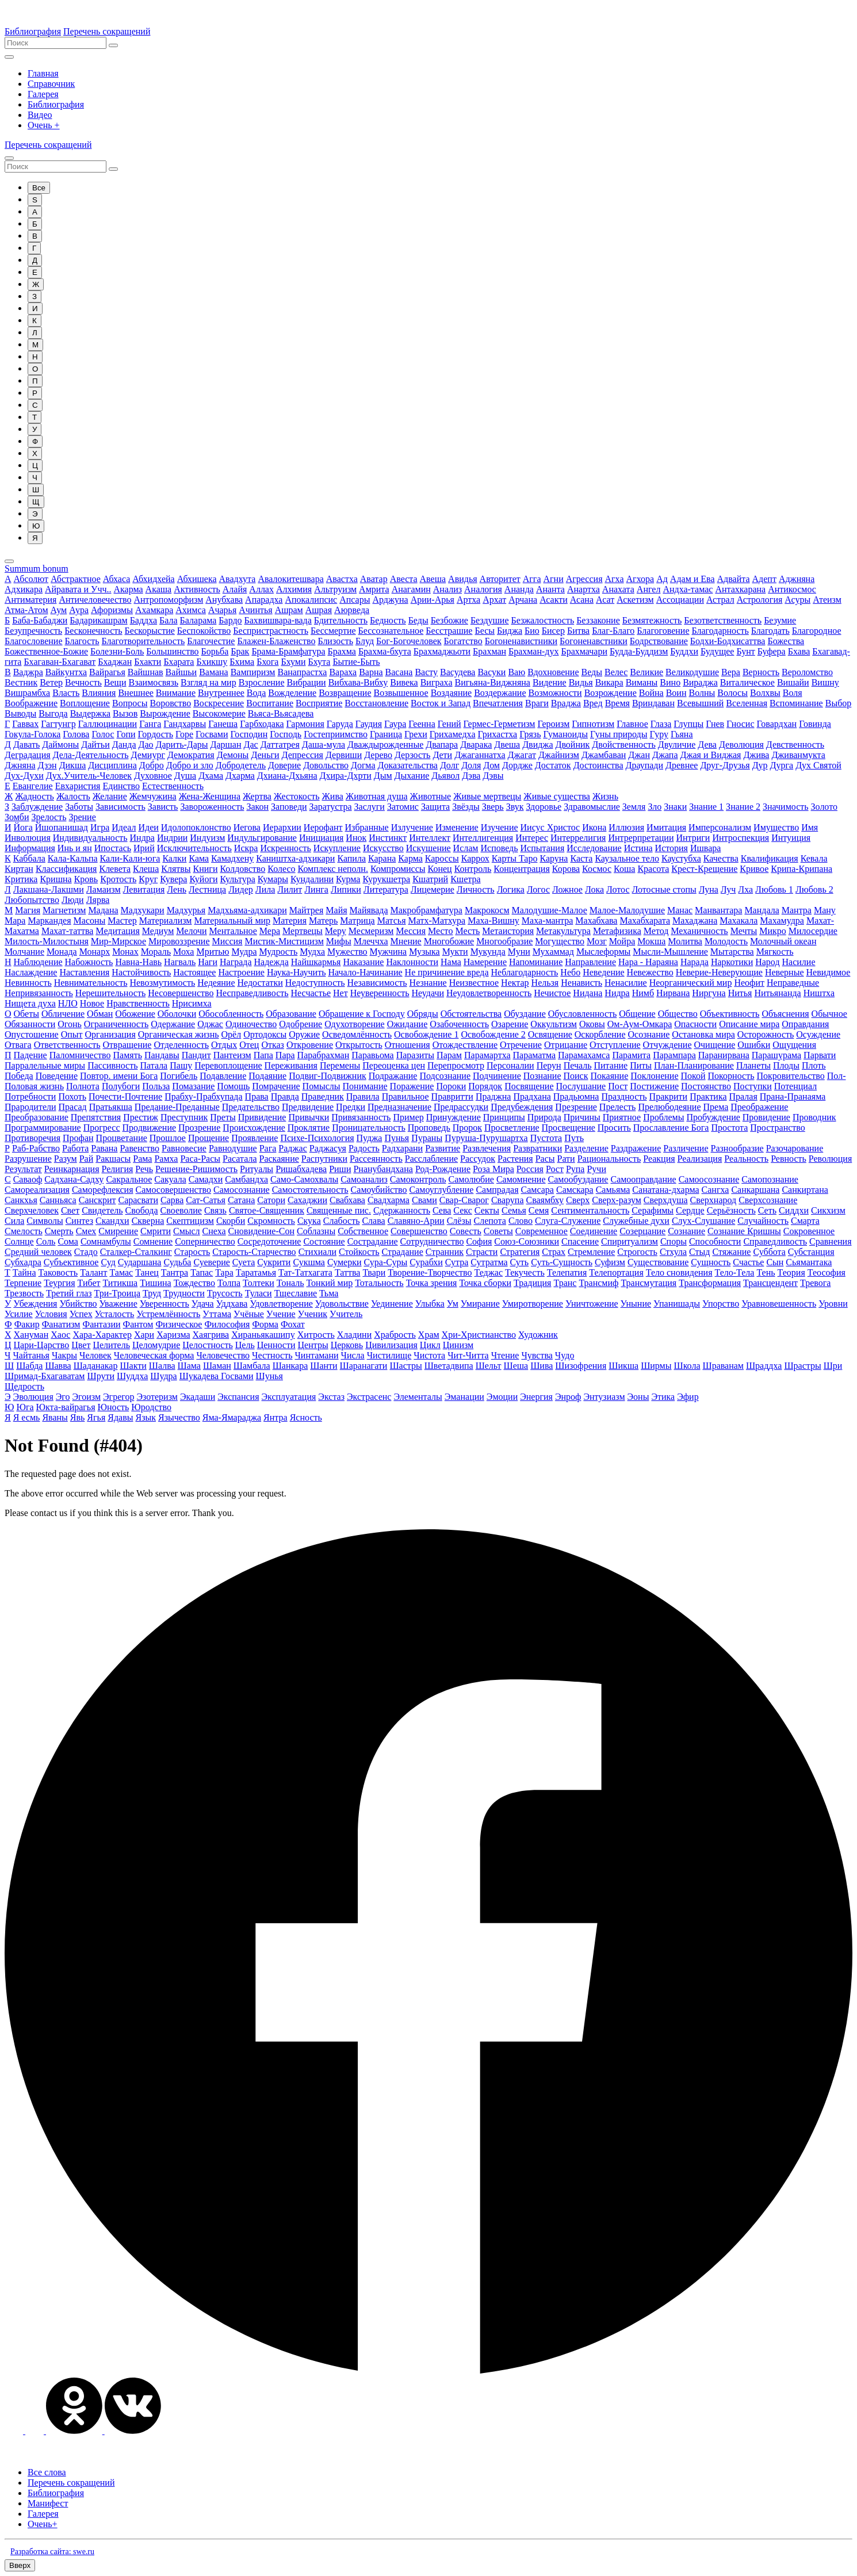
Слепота (490, 1221)
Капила (351, 858)
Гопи (126, 734)
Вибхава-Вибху (358, 682)
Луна (708, 889)
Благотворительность (143, 641)
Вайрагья (107, 672)
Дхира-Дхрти (346, 775)
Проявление (254, 1138)
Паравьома (372, 1055)
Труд (152, 1293)
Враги (537, 703)
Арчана (522, 599)
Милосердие (813, 931)
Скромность (271, 1221)
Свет (70, 1210)
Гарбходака (262, 724)
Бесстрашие (449, 631)
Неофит (749, 982)
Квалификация (769, 858)
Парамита (631, 1055)
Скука (309, 1221)
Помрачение (276, 1086)
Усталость (115, 1314)
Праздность (623, 1096)
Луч (728, 889)
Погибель (178, 1076)
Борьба (215, 651)
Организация (110, 1034)
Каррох (475, 858)
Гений (449, 724)
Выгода (53, 713)
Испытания (543, 848)
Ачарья (222, 610)
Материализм (165, 920)
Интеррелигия (578, 838)
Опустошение (32, 1034)
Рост (555, 1169)
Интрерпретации (641, 838)
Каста (581, 858)
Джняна (20, 765)
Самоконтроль (418, 1179)
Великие (646, 672)
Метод (656, 931)
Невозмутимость (162, 982)
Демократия (191, 755)
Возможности (554, 693)
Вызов (125, 713)
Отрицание (565, 1045)
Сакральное (129, 1179)
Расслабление (431, 1158)
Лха (745, 889)
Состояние (324, 1241)
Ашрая (318, 610)
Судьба (177, 1262)
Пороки (451, 1086)
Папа (263, 1055)
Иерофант (323, 827)
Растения (515, 1158)
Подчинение (497, 1076)
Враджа (566, 703)
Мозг (597, 941)
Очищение (715, 1045)
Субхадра (23, 1262)
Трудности (184, 1293)
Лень (176, 889)
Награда (236, 962)
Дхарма (240, 775)
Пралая (743, 1096)
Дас (251, 744)
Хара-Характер (102, 1334)
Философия (227, 1324)
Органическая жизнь (178, 1034)
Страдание (402, 1252)
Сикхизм (828, 1210)
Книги (205, 869)
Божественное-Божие (46, 651)
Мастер (122, 920)
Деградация (28, 755)
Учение (281, 1314)
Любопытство (32, 900)
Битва (578, 631)
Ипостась (112, 848)
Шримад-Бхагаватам (45, 1376)
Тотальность (379, 1283)
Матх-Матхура (437, 920)
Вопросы (129, 703)
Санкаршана (755, 1190)
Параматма (534, 1055)
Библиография (33, 31)
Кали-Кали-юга (130, 858)
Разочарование (795, 1148)
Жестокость (297, 796)
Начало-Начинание (365, 972)
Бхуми (293, 662)
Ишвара (705, 848)
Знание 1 (706, 807)
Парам (449, 1055)
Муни (519, 951)
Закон (257, 807)
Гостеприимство (336, 734)
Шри (833, 1366)
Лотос (618, 889)
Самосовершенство (173, 1190)
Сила (14, 1221)
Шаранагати (364, 1366)
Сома (68, 1241)
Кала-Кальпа (73, 858)
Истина (638, 848)
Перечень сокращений (106, 31)
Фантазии (101, 1324)
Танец (147, 1272)
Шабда (29, 1366)
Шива (541, 1366)
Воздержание (500, 693)
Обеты (26, 1014)
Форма (265, 1324)
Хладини (354, 1334)
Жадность (34, 796)
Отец (249, 1045)
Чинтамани (316, 1355)
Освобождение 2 (493, 1034)
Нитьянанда (777, 993)
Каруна (554, 858)
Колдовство (242, 869)
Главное (632, 724)
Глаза (661, 724)
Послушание (581, 1086)
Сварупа (507, 1200)
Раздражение (636, 1148)
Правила (363, 1096)
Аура (79, 610)
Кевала (814, 858)
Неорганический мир (690, 982)
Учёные (249, 1314)
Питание (611, 1065)
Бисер (553, 631)
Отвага (18, 1045)
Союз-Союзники (526, 1241)
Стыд (699, 1252)
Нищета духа (30, 1003)
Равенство (139, 1148)
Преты (222, 1117)
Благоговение (663, 631)
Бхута (319, 662)
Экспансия (238, 1397)
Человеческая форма (154, 1355)
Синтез (79, 1221)
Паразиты (415, 1055)
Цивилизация (391, 1345)
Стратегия (520, 1252)
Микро (772, 931)
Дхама (210, 775)
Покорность (731, 1076)
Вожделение (292, 693)
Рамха (166, 1158)
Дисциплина (112, 765)
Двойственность (624, 744)
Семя (539, 1210)
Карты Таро (515, 858)
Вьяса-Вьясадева (280, 713)
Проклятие (309, 1127)
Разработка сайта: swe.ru (52, 2551)
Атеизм (827, 599)
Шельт (489, 1366)
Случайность (763, 1221)
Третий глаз (69, 1293)
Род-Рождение (442, 1169)
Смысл (186, 1231)
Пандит (196, 1055)
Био (532, 631)
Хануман (31, 1334)
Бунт (745, 651)
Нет (340, 993)
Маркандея (49, 920)
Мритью (212, 951)
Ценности (276, 1345)
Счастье (748, 1262)
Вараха (343, 672)
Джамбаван (603, 755)
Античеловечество (95, 599)
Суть (519, 1262)
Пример (408, 1117)
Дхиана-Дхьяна (287, 775)
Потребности (30, 1096)
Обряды (422, 1014)
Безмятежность (652, 620)
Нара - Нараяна (648, 962)
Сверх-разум (616, 1200)
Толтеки (258, 1283)
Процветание (121, 1138)
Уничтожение (591, 1303)
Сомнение (153, 1241)
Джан (639, 755)
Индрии (172, 838)
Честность (272, 1355)
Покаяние (610, 1076)
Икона (594, 827)
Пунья (396, 1138)
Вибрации (306, 682)
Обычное (829, 1014)
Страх (553, 1252)
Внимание (176, 693)
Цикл (430, 1345)
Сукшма (308, 1262)
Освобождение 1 (426, 1034)
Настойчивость (141, 972)
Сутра (457, 1262)
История (671, 848)
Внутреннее (221, 693)
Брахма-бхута (384, 651)
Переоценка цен (393, 1065)
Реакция (659, 1158)
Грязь (530, 734)
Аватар (374, 579)
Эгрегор (118, 1397)
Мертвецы (302, 931)
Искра (246, 848)
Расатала (240, 1158)
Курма (348, 879)
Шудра (163, 1376)
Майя (336, 910)
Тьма (328, 1293)
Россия (530, 1169)
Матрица (357, 920)
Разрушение (28, 1158)
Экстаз (331, 1397)
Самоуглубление (442, 1190)
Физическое (178, 1324)
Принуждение (453, 1117)
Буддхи (684, 651)
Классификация (66, 869)
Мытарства (732, 951)
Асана (582, 599)
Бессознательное (391, 631)
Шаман (217, 1366)
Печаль (578, 1065)
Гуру (659, 734)
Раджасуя (327, 1148)
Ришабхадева (301, 1169)
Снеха (214, 1231)
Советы (498, 1231)
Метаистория (508, 931)
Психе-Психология (317, 1138)
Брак (240, 651)
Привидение (262, 1117)
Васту (426, 672)
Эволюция (33, 1397)
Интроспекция (740, 838)
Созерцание (642, 1231)
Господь (285, 734)
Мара (15, 920)
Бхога (267, 662)
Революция (830, 1158)
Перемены (340, 1065)
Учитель (346, 1314)
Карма (410, 858)
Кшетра (465, 879)
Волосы (732, 693)
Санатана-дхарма (665, 1190)
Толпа (228, 1283)
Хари (144, 1334)
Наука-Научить (296, 972)
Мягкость (775, 951)
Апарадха (263, 599)
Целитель (111, 1345)
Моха (183, 951)
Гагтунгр (58, 724)
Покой (692, 1076)
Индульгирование (262, 838)
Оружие (304, 1034)
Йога (23, 827)
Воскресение (218, 703)
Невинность (28, 982)
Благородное (816, 631)
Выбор (838, 703)
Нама (451, 962)
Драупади (644, 765)
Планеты (753, 1065)
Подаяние (267, 1076)
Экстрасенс (369, 1397)
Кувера (173, 879)
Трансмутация (648, 1283)
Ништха (819, 993)
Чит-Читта (468, 1355)
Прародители (30, 1107)
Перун (549, 1065)
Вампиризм (253, 672)
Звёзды (466, 807)
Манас (680, 910)
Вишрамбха (27, 693)
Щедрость (24, 1386)
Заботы (79, 807)
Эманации (464, 1397)
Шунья (269, 1376)
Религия (117, 1169)
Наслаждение (31, 972)
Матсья (391, 920)
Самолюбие (470, 1179)
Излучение (412, 827)
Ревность (788, 1158)
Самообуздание (578, 1179)
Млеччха (371, 941)
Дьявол (445, 775)
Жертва (257, 796)
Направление (590, 962)
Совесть (465, 1231)
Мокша (651, 941)
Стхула (673, 1252)
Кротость (118, 879)
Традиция (532, 1283)
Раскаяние (279, 1158)
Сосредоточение (269, 1241)
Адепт (764, 579)
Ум (452, 1303)
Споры (673, 1241)
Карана (382, 858)
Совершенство (419, 1231)
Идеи (148, 827)
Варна (370, 672)
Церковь (347, 1345)
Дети (442, 755)
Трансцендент (770, 1283)
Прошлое (168, 1138)
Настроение (241, 972)
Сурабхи (426, 1262)
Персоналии (510, 1065)
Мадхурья (186, 910)
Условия (51, 1314)
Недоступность (315, 982)
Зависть (163, 807)
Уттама (216, 1314)
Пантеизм (232, 1055)
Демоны (233, 755)
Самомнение (521, 1179)
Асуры (797, 599)
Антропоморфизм (168, 599)
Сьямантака (809, 1262)
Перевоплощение (228, 1065)
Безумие (780, 620)
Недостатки (260, 982)
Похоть (72, 1096)
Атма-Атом (26, 610)
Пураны (426, 1138)
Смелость (24, 1231)
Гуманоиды (565, 734)
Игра (99, 827)
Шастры (405, 1366)
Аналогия (483, 589)
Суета (243, 1262)
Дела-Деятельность (91, 755)
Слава (373, 1221)
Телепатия (567, 1272)
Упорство (720, 1303)
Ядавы (120, 1417)
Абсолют (31, 579)
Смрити (155, 1231)
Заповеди (289, 807)
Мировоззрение (178, 941)
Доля (471, 765)
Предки (350, 1107)
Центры (313, 1345)
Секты (487, 1210)
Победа (19, 1076)
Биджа (509, 631)
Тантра (174, 1272)
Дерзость (412, 755)
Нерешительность (110, 993)
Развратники (537, 1148)
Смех (86, 1231)
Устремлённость (168, 1314)
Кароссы (442, 858)
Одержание (173, 1024)
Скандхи (112, 1221)
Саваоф (28, 1179)
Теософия (826, 1272)
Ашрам (289, 610)
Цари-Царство (42, 1345)
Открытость (358, 1045)
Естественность (173, 786)
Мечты (743, 931)
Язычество (179, 1417)
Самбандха (246, 1179)
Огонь (70, 1024)
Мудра (244, 951)
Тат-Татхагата (305, 1272)
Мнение (406, 941)
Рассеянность (376, 1158)
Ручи (596, 1169)
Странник (445, 1252)
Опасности (695, 1024)
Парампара (674, 1055)
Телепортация (616, 1272)
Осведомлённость (357, 1034)
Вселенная (746, 703)
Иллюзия (626, 827)
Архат (494, 599)
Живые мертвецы (487, 796)
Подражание (393, 1076)
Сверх (578, 1200)
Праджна (493, 1096)
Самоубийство (379, 1190)
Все (38, 187)
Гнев (715, 724)
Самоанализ (364, 1179)
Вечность (83, 682)
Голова (76, 734)
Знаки (675, 807)
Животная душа (377, 796)
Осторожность (765, 1034)
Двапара (442, 744)
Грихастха (498, 734)
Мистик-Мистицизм (283, 941)
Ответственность (67, 1045)
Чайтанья (31, 1355)
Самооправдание (643, 1179)
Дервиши (344, 755)
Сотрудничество (432, 1241)
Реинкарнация (72, 1169)
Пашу (181, 1065)
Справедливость (775, 1241)
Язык (145, 1417)
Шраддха (764, 1366)
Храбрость (395, 1334)
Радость (364, 1148)
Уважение (118, 1303)
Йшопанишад (61, 827)
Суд (108, 1262)
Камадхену (232, 858)
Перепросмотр (455, 1065)
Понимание (365, 1086)
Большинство (172, 651)
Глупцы (688, 724)
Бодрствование (659, 641)
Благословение (34, 641)
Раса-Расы (200, 1158)
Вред (593, 703)
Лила (265, 889)
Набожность (89, 962)
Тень (765, 1272)
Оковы (592, 1024)
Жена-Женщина (209, 796)
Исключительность (194, 848)
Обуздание (525, 1014)
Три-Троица (117, 1293)
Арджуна (390, 599)
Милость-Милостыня (47, 941)
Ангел (649, 589)
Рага (268, 1148)
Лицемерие (432, 889)
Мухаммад (553, 951)
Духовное (153, 775)
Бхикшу (211, 662)
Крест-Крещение (704, 869)
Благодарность (720, 631)
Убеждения (35, 1303)
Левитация (144, 889)
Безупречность (33, 631)
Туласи (258, 1293)
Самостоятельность (310, 1190)
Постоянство (706, 1086)
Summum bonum (36, 568)
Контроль (473, 869)
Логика (511, 889)
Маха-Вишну (493, 920)
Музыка (424, 951)
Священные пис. (339, 1210)
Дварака (476, 744)
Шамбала (252, 1366)
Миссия (227, 941)
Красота (653, 869)
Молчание (24, 951)
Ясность (306, 1417)
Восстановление (376, 703)
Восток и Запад (440, 703)
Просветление (512, 1127)
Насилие (799, 962)
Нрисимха (192, 1003)
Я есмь (26, 1417)
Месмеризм (371, 931)
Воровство (170, 703)
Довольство (326, 765)
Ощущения (794, 1045)
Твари (373, 1272)
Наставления (84, 972)
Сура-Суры (386, 1262)
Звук (515, 807)
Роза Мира (493, 1169)
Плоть (814, 1065)
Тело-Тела (735, 1272)
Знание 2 (743, 807)
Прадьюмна (576, 1096)
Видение (550, 682)
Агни (554, 579)
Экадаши (197, 1397)
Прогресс (101, 1127)
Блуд (364, 641)
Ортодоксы (264, 1034)
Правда (285, 1096)
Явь (77, 1417)
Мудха (312, 951)
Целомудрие (156, 1345)
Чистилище (389, 1355)
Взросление (262, 682)
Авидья (462, 579)
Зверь (493, 807)
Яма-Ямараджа (231, 1417)
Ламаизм (103, 889)
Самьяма (613, 1190)
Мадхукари (142, 910)
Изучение (499, 827)
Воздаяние (451, 693)
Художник (538, 1334)
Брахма (341, 651)
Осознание (648, 1034)
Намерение (485, 962)
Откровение (309, 1045)
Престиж (140, 1117)
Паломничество (80, 1055)
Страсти (482, 1252)
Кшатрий (430, 879)
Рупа (575, 1169)
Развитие (442, 1148)
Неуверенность (380, 993)
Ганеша (223, 724)
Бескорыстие (150, 631)
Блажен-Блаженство (276, 641)
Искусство (383, 848)
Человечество (223, 1355)
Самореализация (37, 1190)
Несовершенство (180, 993)
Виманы (642, 682)
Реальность (746, 1158)
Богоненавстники (594, 641)
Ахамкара (154, 610)
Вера (730, 672)
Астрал (720, 599)
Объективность (730, 1014)
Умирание (480, 1303)
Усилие (19, 1314)
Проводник (814, 1117)
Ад (662, 579)
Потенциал (795, 1086)
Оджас (210, 1024)
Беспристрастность (270, 631)
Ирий (144, 848)
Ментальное (233, 931)
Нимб (643, 993)
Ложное (567, 889)
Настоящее (194, 972)
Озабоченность (459, 1024)
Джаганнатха (479, 755)
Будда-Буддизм (639, 651)
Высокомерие (219, 713)
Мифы (338, 941)
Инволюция (28, 838)
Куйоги (203, 879)
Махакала (738, 920)
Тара (224, 1272)
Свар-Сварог (464, 1200)
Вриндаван (653, 703)
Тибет (89, 1283)
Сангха (715, 1190)
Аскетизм (635, 599)
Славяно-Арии (416, 1221)
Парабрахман (323, 1055)
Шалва (162, 1366)
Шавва (58, 1366)
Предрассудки (461, 1107)
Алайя (235, 589)
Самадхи (206, 1179)
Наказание (363, 962)
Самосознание (241, 1190)
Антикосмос (792, 589)
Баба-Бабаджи (39, 620)
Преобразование (36, 1117)
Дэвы (493, 775)
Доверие (284, 765)
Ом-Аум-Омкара (639, 1024)
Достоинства (598, 765)
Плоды (786, 1065)
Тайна (24, 1272)
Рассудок (477, 1158)
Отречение (521, 1045)
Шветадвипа (448, 1366)
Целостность (207, 1345)
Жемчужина (153, 796)
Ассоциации (680, 599)
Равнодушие (233, 1148)
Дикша (72, 765)
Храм (428, 1334)
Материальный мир (232, 920)
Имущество (776, 827)
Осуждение (818, 1034)
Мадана (103, 910)
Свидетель (102, 1210)
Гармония (305, 724)
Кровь (86, 879)
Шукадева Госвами (216, 1376)
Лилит (289, 889)
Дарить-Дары (182, 744)
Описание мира (749, 1024)
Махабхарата (644, 920)
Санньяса (58, 1200)
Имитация (666, 827)
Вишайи (793, 682)
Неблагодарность (524, 972)
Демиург (148, 755)
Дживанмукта (798, 755)
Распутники (324, 1158)
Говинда (815, 724)
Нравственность (138, 1003)
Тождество (194, 1283)
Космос (596, 869)
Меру (335, 931)
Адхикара (24, 589)
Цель (245, 1345)
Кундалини (312, 879)
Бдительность (341, 620)
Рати (566, 1158)
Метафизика (617, 931)
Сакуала (170, 1179)
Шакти (133, 1366)
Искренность (285, 848)
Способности (715, 1241)
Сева (442, 1210)
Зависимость (120, 807)
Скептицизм (190, 1221)
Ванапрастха (302, 672)
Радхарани (402, 1148)
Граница (386, 734)
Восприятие (319, 703)
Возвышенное (400, 693)
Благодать (770, 631)
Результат (23, 1169)
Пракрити (668, 1096)
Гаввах (25, 724)
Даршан (226, 744)
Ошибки (753, 1045)
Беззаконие (598, 620)
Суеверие (211, 1262)
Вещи (115, 682)
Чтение (505, 1355)
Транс (564, 1283)
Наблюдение (38, 962)
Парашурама (776, 1055)
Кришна (55, 879)
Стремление (591, 1252)
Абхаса (117, 579)
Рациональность (609, 1158)
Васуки (491, 672)
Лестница (207, 889)
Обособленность (230, 1014)
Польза (156, 1086)
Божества (785, 641)
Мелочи (191, 931)
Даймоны (60, 744)
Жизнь (605, 796)
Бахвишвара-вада (278, 620)
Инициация (321, 838)
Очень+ (43, 2524)
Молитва (685, 941)
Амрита (374, 589)
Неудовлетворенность (488, 993)
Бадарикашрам (98, 620)
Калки (174, 858)
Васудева (457, 672)
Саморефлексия (102, 1190)
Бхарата (178, 662)
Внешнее (135, 693)
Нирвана (673, 993)
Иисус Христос (550, 827)
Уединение (392, 1303)
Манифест (48, 2503)
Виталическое (747, 682)
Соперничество (205, 1241)
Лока (594, 889)
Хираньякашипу (263, 1334)
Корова (566, 869)
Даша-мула (323, 744)
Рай (86, 1158)
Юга (24, 1407)
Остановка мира (703, 1034)
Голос (102, 734)
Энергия (536, 1397)
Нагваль (180, 962)
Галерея (43, 94)
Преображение (759, 1107)
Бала (168, 620)
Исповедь (499, 848)
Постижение (654, 1086)
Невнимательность (91, 982)
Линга (316, 889)
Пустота (546, 1138)
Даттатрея (280, 744)
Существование (658, 1262)
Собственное (363, 1231)
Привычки (308, 1117)
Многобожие (449, 941)
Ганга (150, 724)
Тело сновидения (679, 1272)
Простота (729, 1127)
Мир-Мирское (118, 941)
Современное (541, 1231)
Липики (346, 889)
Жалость (73, 796)
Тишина (155, 1283)
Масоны (90, 920)
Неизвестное (474, 982)
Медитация (117, 931)
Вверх (19, 2565)
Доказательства (407, 765)
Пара (285, 1055)
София (479, 1241)
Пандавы (161, 1055)
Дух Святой (818, 765)
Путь (574, 1138)
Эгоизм (86, 1397)
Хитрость (316, 1334)
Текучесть (525, 1272)
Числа (353, 1355)
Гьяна (682, 734)
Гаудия (368, 724)
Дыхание (412, 775)
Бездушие (489, 620)
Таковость (58, 1272)
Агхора (640, 579)
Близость (335, 641)
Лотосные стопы (664, 889)
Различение (685, 1148)
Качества (721, 858)
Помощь (233, 1086)
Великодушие (692, 672)
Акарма (128, 589)
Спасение (580, 1241)
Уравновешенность (778, 1303)
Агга (532, 579)
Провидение (766, 1117)
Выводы (20, 713)
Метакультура (563, 931)
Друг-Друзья (724, 765)
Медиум (158, 931)
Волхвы (765, 693)
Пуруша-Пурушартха (486, 1138)
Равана (104, 1148)
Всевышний (700, 703)
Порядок (485, 1086)
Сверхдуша (666, 1200)
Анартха (583, 589)
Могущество (559, 941)
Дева (707, 744)
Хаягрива (211, 1334)
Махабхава (596, 920)
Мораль (156, 951)
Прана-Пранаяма (792, 1096)
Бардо (230, 620)
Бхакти (147, 662)
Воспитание (269, 703)
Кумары (273, 879)
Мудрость (278, 951)
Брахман (489, 651)
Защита (435, 807)
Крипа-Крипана (801, 869)
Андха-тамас (688, 589)
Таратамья (256, 1272)
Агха (614, 579)
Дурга (782, 765)
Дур (760, 765)
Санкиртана (805, 1190)
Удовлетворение (281, 1303)
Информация (30, 848)
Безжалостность (543, 620)
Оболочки (177, 1014)
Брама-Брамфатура (288, 651)
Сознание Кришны (744, 1231)
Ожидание (407, 1024)
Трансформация (710, 1283)
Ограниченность (116, 1024)
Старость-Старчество (254, 1252)
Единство (121, 786)
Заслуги (369, 807)
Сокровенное (809, 1231)
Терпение (23, 1283)
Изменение (457, 827)
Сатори (271, 1200)
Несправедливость (252, 993)
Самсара (537, 1190)
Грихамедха (453, 734)
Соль (46, 1241)
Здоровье (543, 807)
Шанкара (290, 1366)
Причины (582, 1117)
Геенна (421, 724)
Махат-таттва (67, 931)
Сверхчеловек (32, 1210)
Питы (641, 1065)
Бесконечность (93, 631)
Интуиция (790, 838)
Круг (148, 879)
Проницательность (368, 1127)
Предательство (251, 1107)
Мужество (347, 951)
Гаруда (340, 724)
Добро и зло (189, 765)
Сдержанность (401, 1210)
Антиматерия (30, 599)
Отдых (224, 1045)
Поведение (57, 1076)
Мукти (455, 951)
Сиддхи (794, 1210)
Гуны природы (619, 734)
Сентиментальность (590, 1210)
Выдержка (90, 713)
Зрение (81, 817)
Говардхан (776, 724)
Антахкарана (740, 589)
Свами (424, 1200)
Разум (65, 1158)
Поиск (576, 1076)
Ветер (51, 682)
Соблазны (316, 1231)
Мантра (797, 910)
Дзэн (47, 765)
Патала (153, 1065)
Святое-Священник (266, 1210)
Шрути (100, 1376)
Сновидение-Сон (261, 1231)
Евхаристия (78, 786)
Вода (256, 693)
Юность (113, 1407)
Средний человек (38, 1252)
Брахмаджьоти (442, 651)
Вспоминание (796, 703)
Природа (544, 1117)
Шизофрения (580, 1366)
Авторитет (500, 579)
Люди (73, 900)
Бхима (241, 662)
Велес (616, 672)
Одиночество (251, 1024)
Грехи (415, 734)
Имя (809, 827)
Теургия (59, 1283)
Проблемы (663, 1117)
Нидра (617, 993)
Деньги (265, 755)
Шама (189, 1366)
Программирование (43, 1127)
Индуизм (207, 838)
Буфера (771, 651)
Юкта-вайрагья (65, 1407)
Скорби (230, 1221)
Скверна (148, 1221)
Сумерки (344, 1262)
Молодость (726, 941)
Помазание (193, 1086)
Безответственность (723, 620)
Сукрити (273, 1262)
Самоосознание (709, 1179)
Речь (144, 1169)
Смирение (118, 1231)
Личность (476, 889)
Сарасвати (138, 1200)
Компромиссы (398, 869)
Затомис (403, 807)
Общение (637, 1014)
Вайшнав (145, 672)
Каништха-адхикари (295, 858)
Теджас (489, 1272)
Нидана (587, 993)
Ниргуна (708, 993)
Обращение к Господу (362, 1014)
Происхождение (254, 1127)
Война (651, 693)
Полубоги (121, 1086)
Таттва (348, 1272)
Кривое (754, 869)
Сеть (767, 1210)
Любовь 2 (814, 889)
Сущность (710, 1262)
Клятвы (175, 869)
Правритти (452, 1096)
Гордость (156, 734)
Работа (75, 1148)
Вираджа (700, 682)
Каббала (29, 858)
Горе (184, 734)
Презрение (576, 1107)
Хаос (60, 1334)
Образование (291, 1014)
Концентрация (521, 869)
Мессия (411, 931)
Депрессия (302, 755)
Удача (203, 1303)
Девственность (795, 744)
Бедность (388, 620)
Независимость (377, 982)
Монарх (94, 951)
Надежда (271, 962)
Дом (491, 765)
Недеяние (216, 982)
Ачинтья (255, 610)
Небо (570, 972)
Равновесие (184, 1148)
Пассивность (112, 1065)
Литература (386, 889)
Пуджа (369, 1138)
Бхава (799, 651)
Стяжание (731, 1252)
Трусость (225, 1293)
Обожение (135, 1014)
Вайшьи (181, 672)
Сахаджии (307, 1200)
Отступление (615, 1045)
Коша (624, 869)
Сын (774, 1262)
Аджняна (796, 579)
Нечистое (552, 993)
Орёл (231, 1034)
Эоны (638, 1397)
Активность (197, 589)
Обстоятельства (471, 1014)
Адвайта (733, 579)
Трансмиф (598, 1283)
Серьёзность (731, 1210)
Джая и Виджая (710, 755)
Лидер (240, 889)
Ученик (312, 1314)
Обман (100, 1014)
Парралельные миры (45, 1065)
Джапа (665, 755)
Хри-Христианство (479, 1334)
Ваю (516, 672)
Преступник (184, 1117)
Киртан (19, 869)
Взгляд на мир (208, 682)
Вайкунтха (66, 672)
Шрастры (802, 1366)
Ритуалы (256, 1169)
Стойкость (359, 1252)
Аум (59, 610)
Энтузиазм (604, 1397)
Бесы (485, 631)
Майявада (369, 910)
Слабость (341, 1221)
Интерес (531, 838)
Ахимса (190, 610)
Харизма (173, 1334)
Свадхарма (389, 1200)
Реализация (700, 1158)
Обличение (63, 1014)
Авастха (342, 579)
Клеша (146, 869)
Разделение (586, 1148)
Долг (449, 765)
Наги (207, 962)
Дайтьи (95, 744)
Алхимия (294, 589)
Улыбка (430, 1303)
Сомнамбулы (106, 1241)
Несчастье (311, 993)
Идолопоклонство (196, 827)
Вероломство (807, 672)
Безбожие (449, 620)
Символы (44, 1221)
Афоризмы (112, 610)
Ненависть (581, 982)
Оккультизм (553, 1024)
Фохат (293, 1324)
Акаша (159, 589)
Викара (609, 682)
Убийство (78, 1303)
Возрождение (610, 693)
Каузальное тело (627, 858)
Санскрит (97, 1200)
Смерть (59, 1231)
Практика (708, 1096)
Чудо (565, 1355)
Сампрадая (497, 1190)
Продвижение (150, 1127)
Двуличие (676, 744)
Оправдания (805, 1024)
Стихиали (317, 1252)
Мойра (622, 941)
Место (440, 931)
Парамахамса (584, 1055)
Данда (124, 744)
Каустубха (681, 858)
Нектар (515, 982)
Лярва (98, 900)
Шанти (323, 1366)
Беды (418, 620)
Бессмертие (333, 631)
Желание (110, 796)
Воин (676, 693)
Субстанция (811, 1252)
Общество (678, 1014)
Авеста (404, 579)
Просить (614, 1127)
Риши (340, 1169)
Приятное (622, 1117)
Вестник (21, 682)
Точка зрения (431, 1283)
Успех (81, 1314)
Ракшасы (113, 1158)
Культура (237, 879)
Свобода (141, 1210)
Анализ (447, 589)
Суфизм (610, 1262)
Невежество (650, 972)
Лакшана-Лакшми (48, 889)
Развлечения (486, 1148)
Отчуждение (667, 1045)
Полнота (83, 1086)
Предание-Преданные (177, 1107)
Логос (538, 889)
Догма (363, 765)
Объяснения (785, 1014)
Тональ (290, 1283)
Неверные (784, 972)
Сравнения (830, 1241)
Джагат (522, 755)
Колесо (281, 869)
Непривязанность (39, 993)
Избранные (367, 827)
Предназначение (399, 1107)
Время (617, 703)
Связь (215, 1210)
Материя (290, 920)
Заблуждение (37, 807)
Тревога (815, 1283)
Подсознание (444, 1076)
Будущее (717, 651)
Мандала (761, 910)
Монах (125, 951)
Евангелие (33, 786)
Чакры (64, 1355)
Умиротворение (532, 1303)
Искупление (337, 848)
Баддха (143, 620)
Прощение (208, 1138)
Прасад (73, 1107)
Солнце (19, 1241)
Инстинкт (388, 838)
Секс (462, 1210)
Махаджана (694, 920)
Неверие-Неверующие (719, 972)
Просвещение (568, 1127)
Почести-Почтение (125, 1096)
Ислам (466, 848)
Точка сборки (485, 1283)
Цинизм (458, 1345)
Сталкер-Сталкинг (136, 1252)
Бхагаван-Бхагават (59, 662)
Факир (27, 1324)
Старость (192, 1252)
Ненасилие (626, 982)
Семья (514, 1210)
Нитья (740, 993)
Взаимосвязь (153, 682)
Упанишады (676, 1303)
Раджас (292, 1148)
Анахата (618, 589)
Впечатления (498, 703)
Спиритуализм (629, 1241)
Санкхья (21, 1200)
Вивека (404, 682)
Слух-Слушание (703, 1221)
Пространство (777, 1127)
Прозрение (199, 1127)
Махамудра (782, 920)
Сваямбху (545, 1200)
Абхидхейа (153, 579)
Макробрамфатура (426, 910)
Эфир (688, 1397)
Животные (431, 796)
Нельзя (545, 982)
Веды (591, 672)
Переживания (291, 1065)
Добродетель (241, 765)
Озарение (509, 1024)
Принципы (504, 1117)
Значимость (786, 807)
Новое (92, 1003)
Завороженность (212, 807)
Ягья (96, 1417)
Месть (467, 931)
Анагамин (411, 589)
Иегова (247, 827)
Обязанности (30, 1024)
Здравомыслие (592, 807)
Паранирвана (723, 1055)
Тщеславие (295, 1293)
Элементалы (417, 1397)
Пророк (467, 1127)
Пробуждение (713, 1117)
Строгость (637, 1252)
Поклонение (654, 1076)
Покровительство (790, 1076)
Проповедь (429, 1127)
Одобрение (300, 1024)
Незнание (428, 982)
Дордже (517, 765)
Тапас (201, 1272)
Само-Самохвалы (304, 1179)
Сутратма (488, 1262)
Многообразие (504, 941)
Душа (185, 775)
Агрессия (584, 579)
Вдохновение (553, 672)
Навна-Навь (138, 962)
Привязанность (361, 1117)
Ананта (550, 589)
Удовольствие (342, 1303)
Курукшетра (386, 879)
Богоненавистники (521, 641)
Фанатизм (61, 1324)
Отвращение (127, 1045)
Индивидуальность (90, 838)
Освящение (550, 1034)
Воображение (31, 703)
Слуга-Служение (567, 1221)
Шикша (623, 1366)
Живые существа (556, 796)
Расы (545, 1158)
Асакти (554, 599)
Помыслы (321, 1086)
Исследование (594, 848)
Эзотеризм (156, 1397)
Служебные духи (636, 1221)
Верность (761, 672)
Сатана (241, 1200)
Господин (249, 734)
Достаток (553, 765)
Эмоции (502, 1397)
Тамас (121, 1272)
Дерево (378, 755)
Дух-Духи (24, 775)
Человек (95, 1355)
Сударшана (140, 1262)
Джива (756, 755)
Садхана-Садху (74, 1179)
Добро (151, 765)
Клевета (115, 869)
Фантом (138, 1324)
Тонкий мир (330, 1283)
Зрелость (49, 817)
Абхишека (197, 579)
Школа (687, 1366)
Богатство (463, 641)
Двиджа (537, 744)
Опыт (72, 1034)
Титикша (119, 1283)
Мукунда (488, 951)
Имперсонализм (719, 827)
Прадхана (531, 1096)
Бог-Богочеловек (408, 641)
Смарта (805, 1221)
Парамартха (487, 1055)
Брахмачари (584, 651)
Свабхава (347, 1200)
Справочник (51, 84)
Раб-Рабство (36, 1148)
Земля (634, 807)
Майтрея (306, 910)
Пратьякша (110, 1107)
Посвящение (528, 1086)
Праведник (322, 1096)
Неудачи (428, 993)
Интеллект (429, 838)
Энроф (568, 1397)
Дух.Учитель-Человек (89, 775)
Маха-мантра (547, 920)
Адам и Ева (692, 579)
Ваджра (28, 672)
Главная (43, 73)
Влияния (99, 693)
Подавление (223, 1076)
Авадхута (237, 579)
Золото (824, 807)
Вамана (213, 672)
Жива (332, 796)
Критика (21, 879)
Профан (78, 1138)
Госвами (212, 734)
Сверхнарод (713, 1200)
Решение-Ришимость (196, 1169)
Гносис (740, 724)
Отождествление (465, 1045)
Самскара (575, 1190)
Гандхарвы (184, 724)
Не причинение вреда (447, 972)
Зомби (17, 817)
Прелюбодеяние (669, 1107)
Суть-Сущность (561, 1262)
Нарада (694, 962)
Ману (825, 910)
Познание (542, 1076)
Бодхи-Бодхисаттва (728, 641)
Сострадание (372, 1241)
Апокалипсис (311, 599)
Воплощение (85, 703)
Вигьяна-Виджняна (492, 682)
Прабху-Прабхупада (203, 1096)
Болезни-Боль (117, 651)
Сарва (171, 1200)
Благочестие (211, 641)
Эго (63, 1397)
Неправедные (793, 982)
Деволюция (741, 744)
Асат (605, 599)
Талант (93, 1272)
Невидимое (828, 972)
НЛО (68, 1003)
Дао (146, 744)
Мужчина (388, 951)
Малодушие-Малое (549, 910)
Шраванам (722, 1366)
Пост (618, 1086)
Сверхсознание (768, 1200)
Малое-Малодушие (627, 910)
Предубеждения (522, 1107)
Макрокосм (487, 910)
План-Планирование (694, 1065)
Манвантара (718, 910)
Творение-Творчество (430, 1272)
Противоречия (32, 1138)
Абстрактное (76, 579)
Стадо (86, 1252)
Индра (142, 838)
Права (257, 1096)
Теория (791, 1272)
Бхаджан (115, 662)
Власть (65, 693)
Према (715, 1107)
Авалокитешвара (290, 579)
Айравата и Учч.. (78, 589)
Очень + (44, 125)
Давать (26, 744)
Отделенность (181, 1045)
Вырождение (165, 713)
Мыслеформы (603, 951)
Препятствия (96, 1117)
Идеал (124, 827)
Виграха (436, 682)
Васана (399, 672)
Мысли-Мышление (670, 951)
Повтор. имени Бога (119, 1076)
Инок (356, 838)
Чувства (536, 1355)
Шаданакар (96, 1366)
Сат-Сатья (205, 1200)
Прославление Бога (671, 1127)
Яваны (54, 1417)
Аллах (261, 589)
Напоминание (536, 962)
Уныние (636, 1303)
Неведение (603, 972)
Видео (40, 115)
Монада (62, 951)
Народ (767, 962)
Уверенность (164, 1303)
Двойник (573, 744)
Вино (670, 682)
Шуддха (132, 1376)
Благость (82, 641)
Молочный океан (783, 941)
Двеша (507, 744)
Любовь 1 (774, 889)
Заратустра (330, 807)
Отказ (272, 1045)
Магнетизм (64, 910)
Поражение (412, 1086)
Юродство (151, 1407)
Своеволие (181, 1210)
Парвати (820, 1055)
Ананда (519, 589)
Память (127, 1055)
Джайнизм (558, 755)
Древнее (681, 765)
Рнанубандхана (382, 1169)
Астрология (760, 599)
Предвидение (308, 1107)
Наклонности (412, 962)
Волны (701, 693)
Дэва (471, 775)
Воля (792, 693)
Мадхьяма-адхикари (247, 910)
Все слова (47, 2472)
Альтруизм (335, 589)
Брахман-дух (533, 651)
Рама (142, 1158)
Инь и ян (75, 848)
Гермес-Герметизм (499, 724)
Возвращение (345, 693)
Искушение (428, 848)
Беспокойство (204, 631)
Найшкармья (316, 962)
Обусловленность (582, 1014)
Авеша (433, 579)
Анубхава (224, 599)
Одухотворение (354, 1024)
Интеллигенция (483, 838)
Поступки (752, 1086)
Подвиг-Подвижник (327, 1076)
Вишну (825, 682)
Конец (440, 869)
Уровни (833, 1303)
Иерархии (282, 827)
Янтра (275, 1417)
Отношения (407, 1045)
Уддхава (232, 1303)
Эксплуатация (289, 1397)
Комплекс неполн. (333, 869)
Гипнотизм (593, 724)
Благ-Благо (613, 631)
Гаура (395, 724)
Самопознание (769, 1179)
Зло (654, 807)
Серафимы (653, 1210)
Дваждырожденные (385, 744)
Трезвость (24, 1293)
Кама (199, 858)
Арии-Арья (432, 599)
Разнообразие (737, 1148)
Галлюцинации (107, 724)
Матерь (323, 920)
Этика (663, 1397)
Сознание (686, 1231)
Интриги (693, 838)
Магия (27, 910)
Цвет (80, 1345)
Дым (383, 775)
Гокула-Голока (32, 734)
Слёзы (459, 1221)
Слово (520, 1221)
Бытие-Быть (356, 662)
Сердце (690, 1210)
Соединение (593, 1231)
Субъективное (71, 1262)
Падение (30, 1055)
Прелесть (617, 1107)
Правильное (405, 1096)
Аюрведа (351, 610)
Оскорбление (600, 1034)
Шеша (516, 1366)
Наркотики (732, 962)
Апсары (354, 599)
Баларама (198, 620)
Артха (468, 599)
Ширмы (656, 1366)
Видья (581, 682)
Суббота (769, 1252)
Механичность (699, 931)
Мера (269, 931)
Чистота (429, 1355)
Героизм (553, 724)
